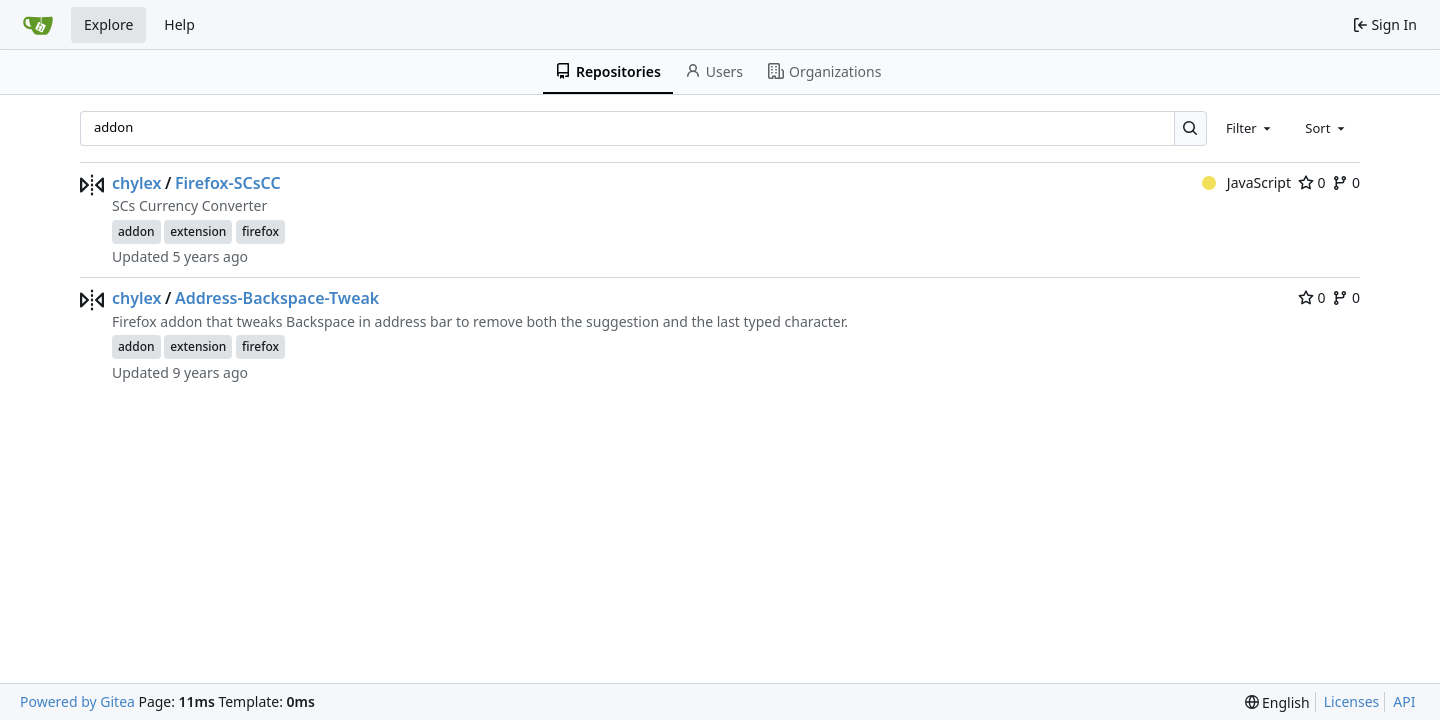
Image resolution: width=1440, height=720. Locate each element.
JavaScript (1246, 182)
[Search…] (1190, 128)
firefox (260, 231)
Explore (108, 24)
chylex (137, 183)
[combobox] (1250, 128)
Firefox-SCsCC (228, 183)
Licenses (1352, 701)
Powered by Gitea (77, 701)
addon (136, 231)
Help (179, 24)
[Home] (38, 25)
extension (198, 231)
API (1404, 701)
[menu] (1277, 702)
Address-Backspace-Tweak (277, 298)
